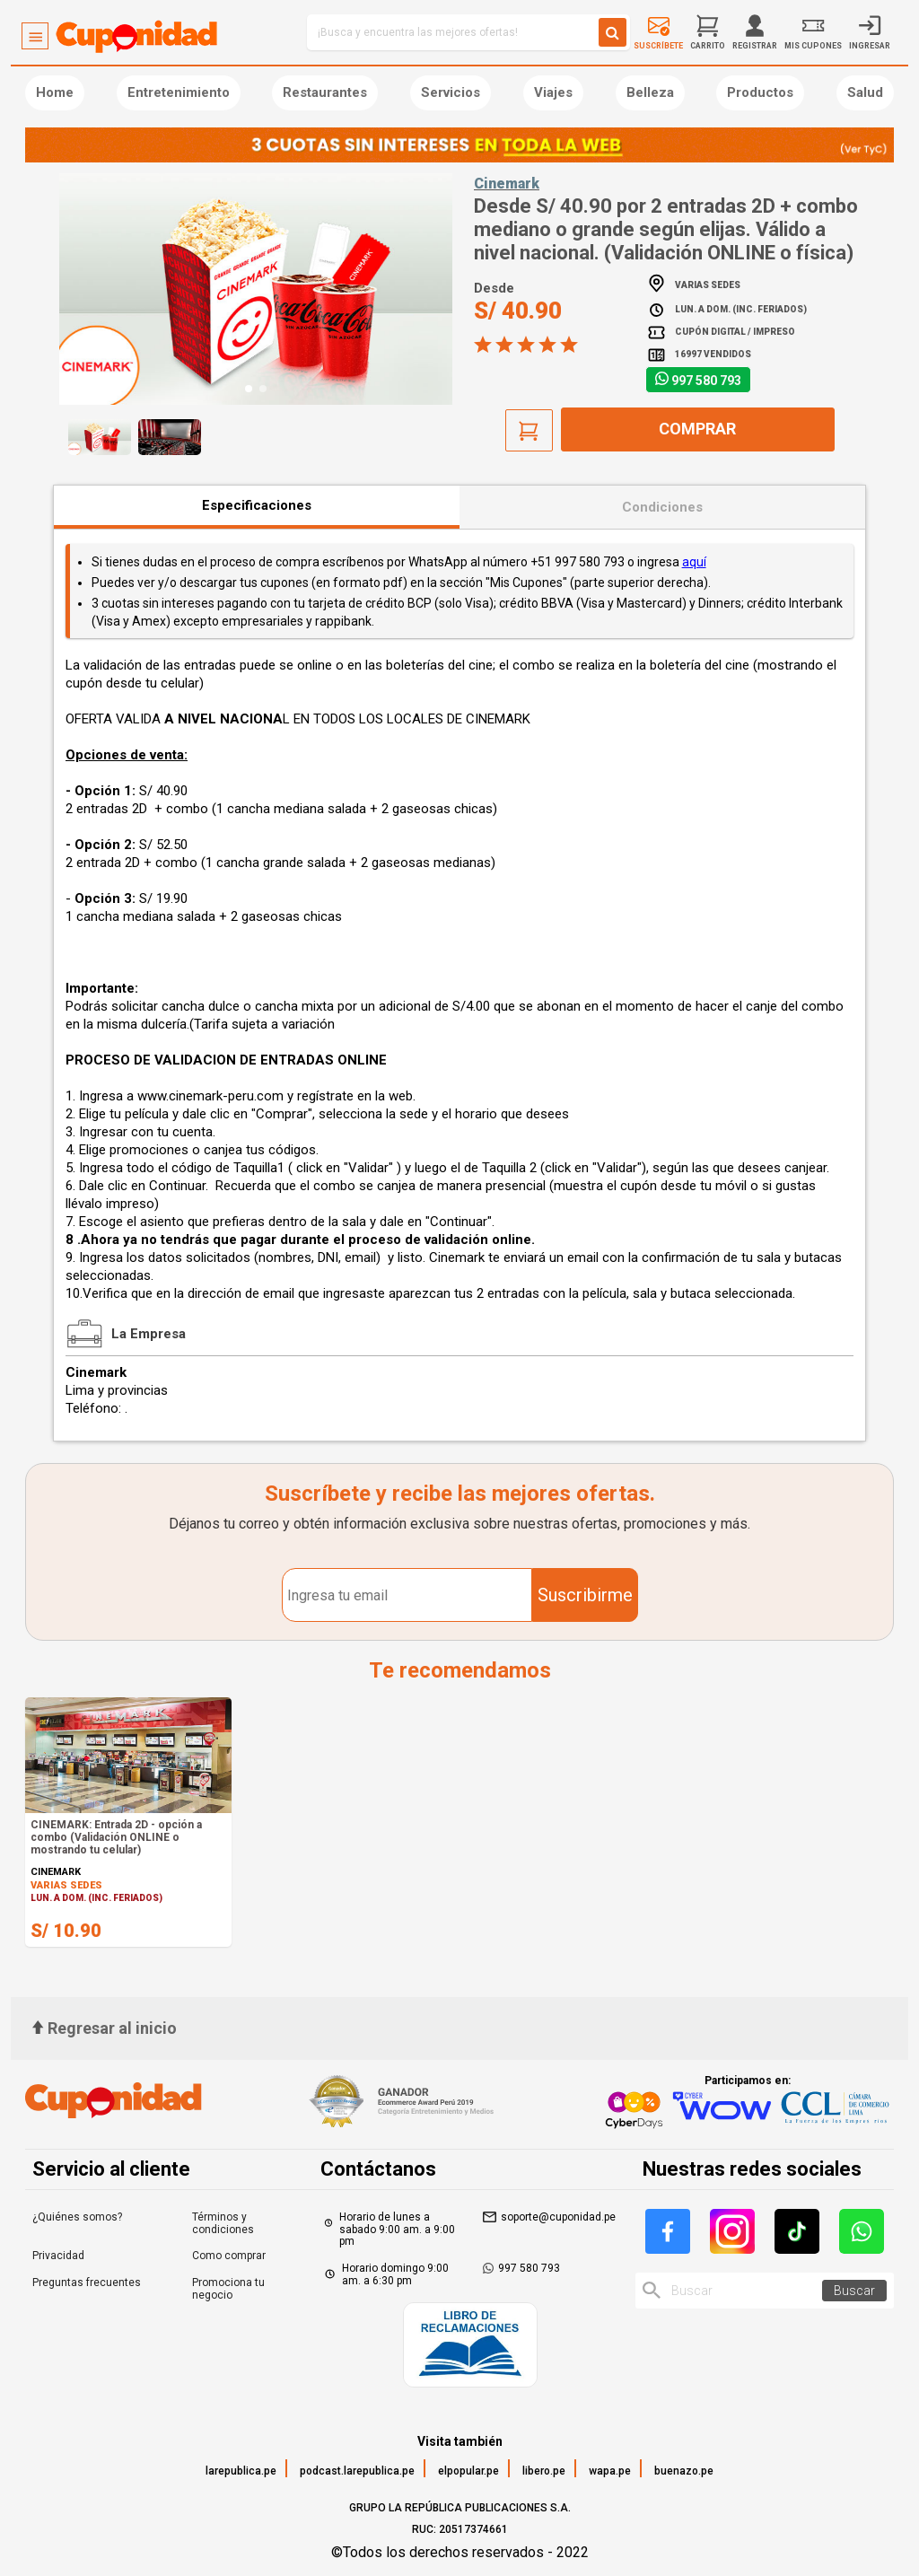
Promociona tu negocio (228, 2288)
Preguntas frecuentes (86, 2282)
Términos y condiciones (223, 2223)
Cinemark (506, 183)
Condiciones (662, 507)
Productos (760, 92)
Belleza (650, 92)
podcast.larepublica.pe (357, 2471)
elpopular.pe (468, 2471)
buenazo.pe (683, 2471)
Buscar (854, 2290)
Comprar (697, 428)
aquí (694, 562)
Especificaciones (256, 505)
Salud (865, 92)
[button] (248, 388)
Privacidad (58, 2255)
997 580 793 (706, 380)
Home (55, 92)
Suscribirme (585, 1595)
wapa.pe (610, 2471)
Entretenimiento (178, 92)
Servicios (450, 92)
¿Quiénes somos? (77, 2217)
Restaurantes (325, 92)
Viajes (553, 92)
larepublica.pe (241, 2471)
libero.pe (543, 2471)
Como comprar (229, 2255)
